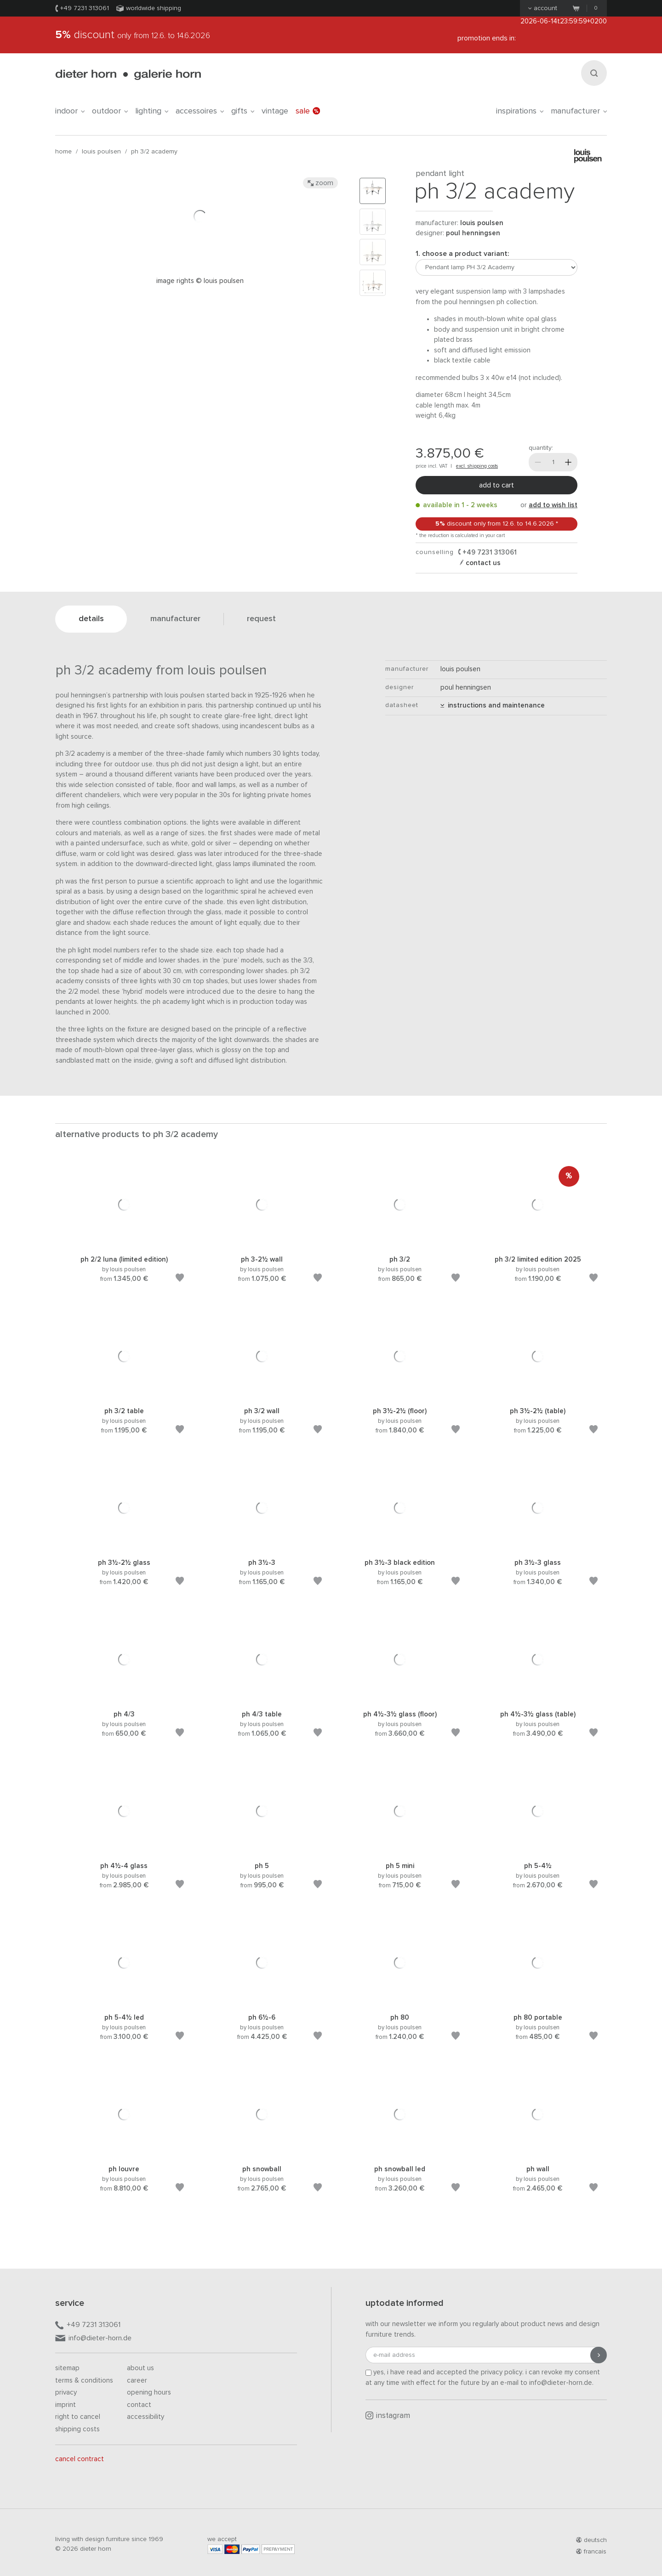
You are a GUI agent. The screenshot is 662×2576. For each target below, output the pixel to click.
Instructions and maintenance (492, 705)
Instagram (387, 2416)
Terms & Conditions (84, 2380)
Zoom (320, 183)
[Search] (594, 73)
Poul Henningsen (473, 233)
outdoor (110, 111)
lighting (151, 111)
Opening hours (149, 2392)
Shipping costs (77, 2429)
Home (63, 151)
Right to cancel (77, 2416)
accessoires (200, 111)
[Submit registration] (598, 2355)
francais (591, 2551)
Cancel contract (79, 2459)
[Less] (538, 462)
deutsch (591, 2540)
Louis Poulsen (101, 151)
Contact (139, 2404)
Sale (308, 111)
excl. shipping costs (477, 466)
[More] (568, 462)
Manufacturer (579, 111)
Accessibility (145, 2416)
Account (542, 8)
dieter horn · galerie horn (128, 74)
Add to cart (496, 485)
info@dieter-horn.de (93, 2338)
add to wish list (553, 505)
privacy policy (501, 2372)
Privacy (66, 2392)
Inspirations (519, 111)
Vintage (275, 111)
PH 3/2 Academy (154, 151)
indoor (70, 111)
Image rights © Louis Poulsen (200, 280)
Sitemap (67, 2368)
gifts (242, 111)
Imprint (65, 2404)
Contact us (482, 563)
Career (137, 2380)
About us (140, 2368)
